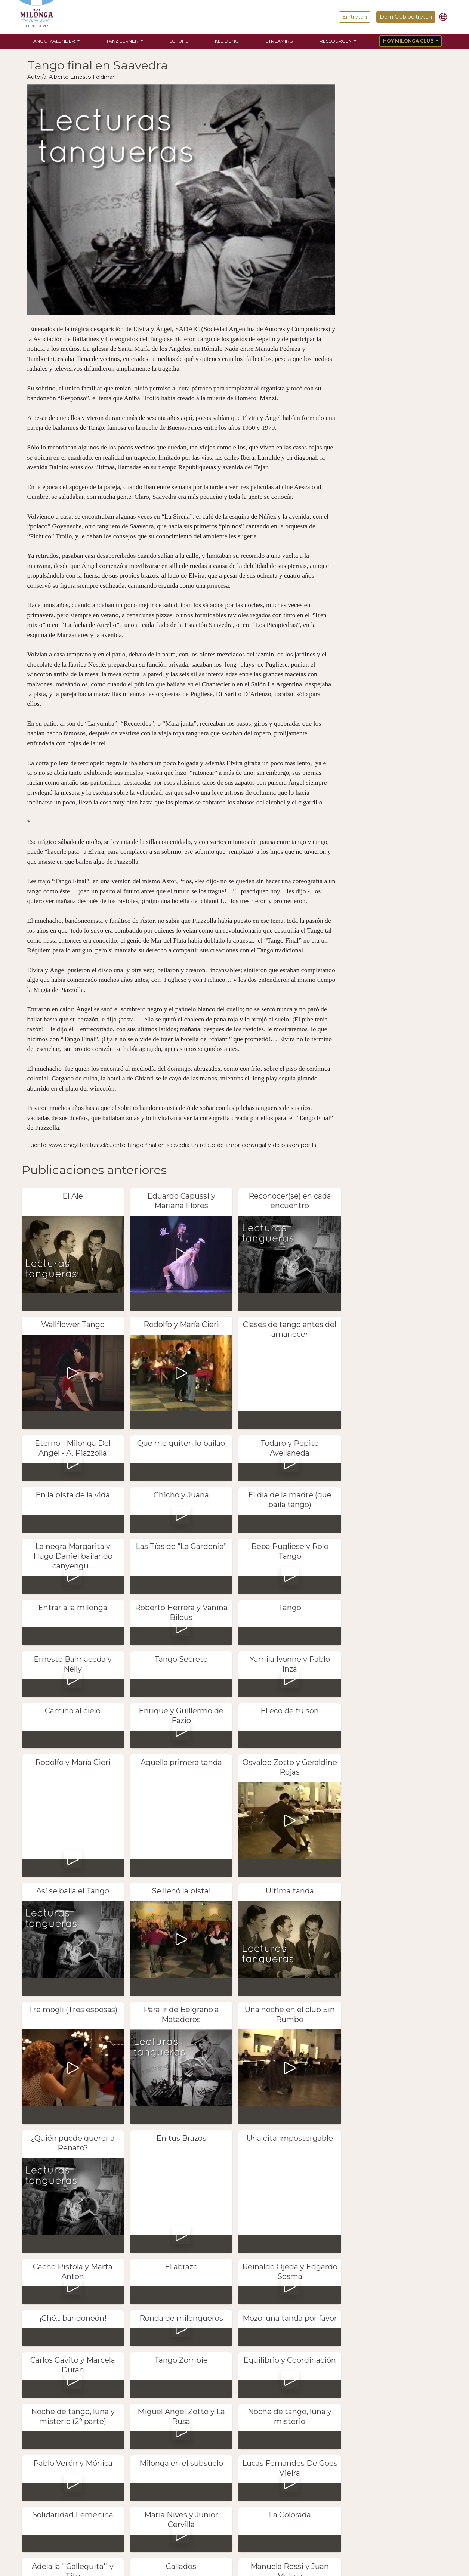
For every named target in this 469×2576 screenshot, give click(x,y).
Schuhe (178, 41)
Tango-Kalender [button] (53, 41)
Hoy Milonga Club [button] (409, 41)
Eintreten (354, 16)
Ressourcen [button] (336, 41)
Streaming (279, 41)
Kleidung (227, 41)
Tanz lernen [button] (122, 41)
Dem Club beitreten (406, 16)
